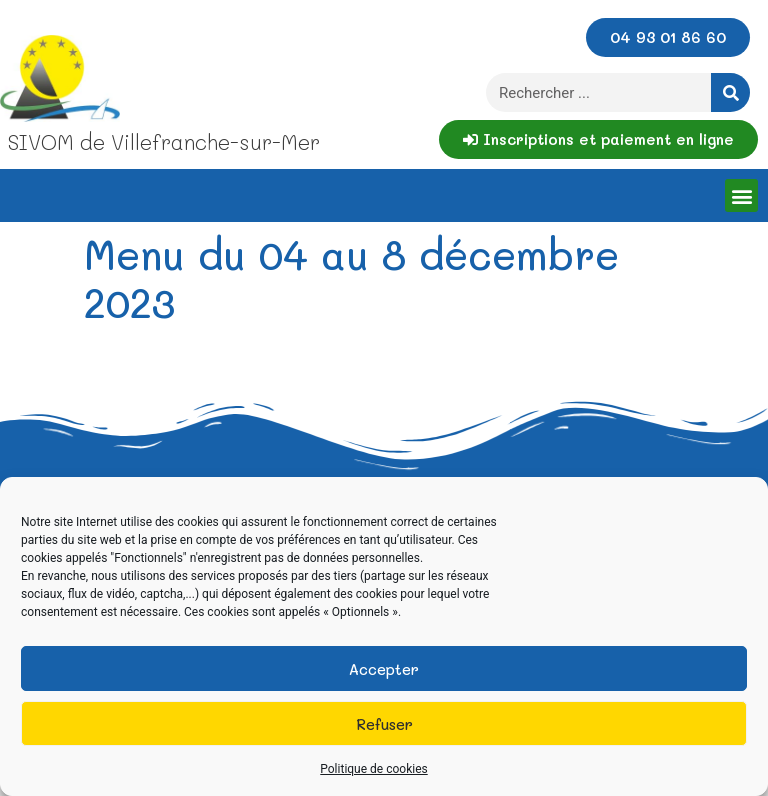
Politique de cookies (373, 769)
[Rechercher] (730, 92)
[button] (741, 195)
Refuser (384, 724)
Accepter (384, 669)
